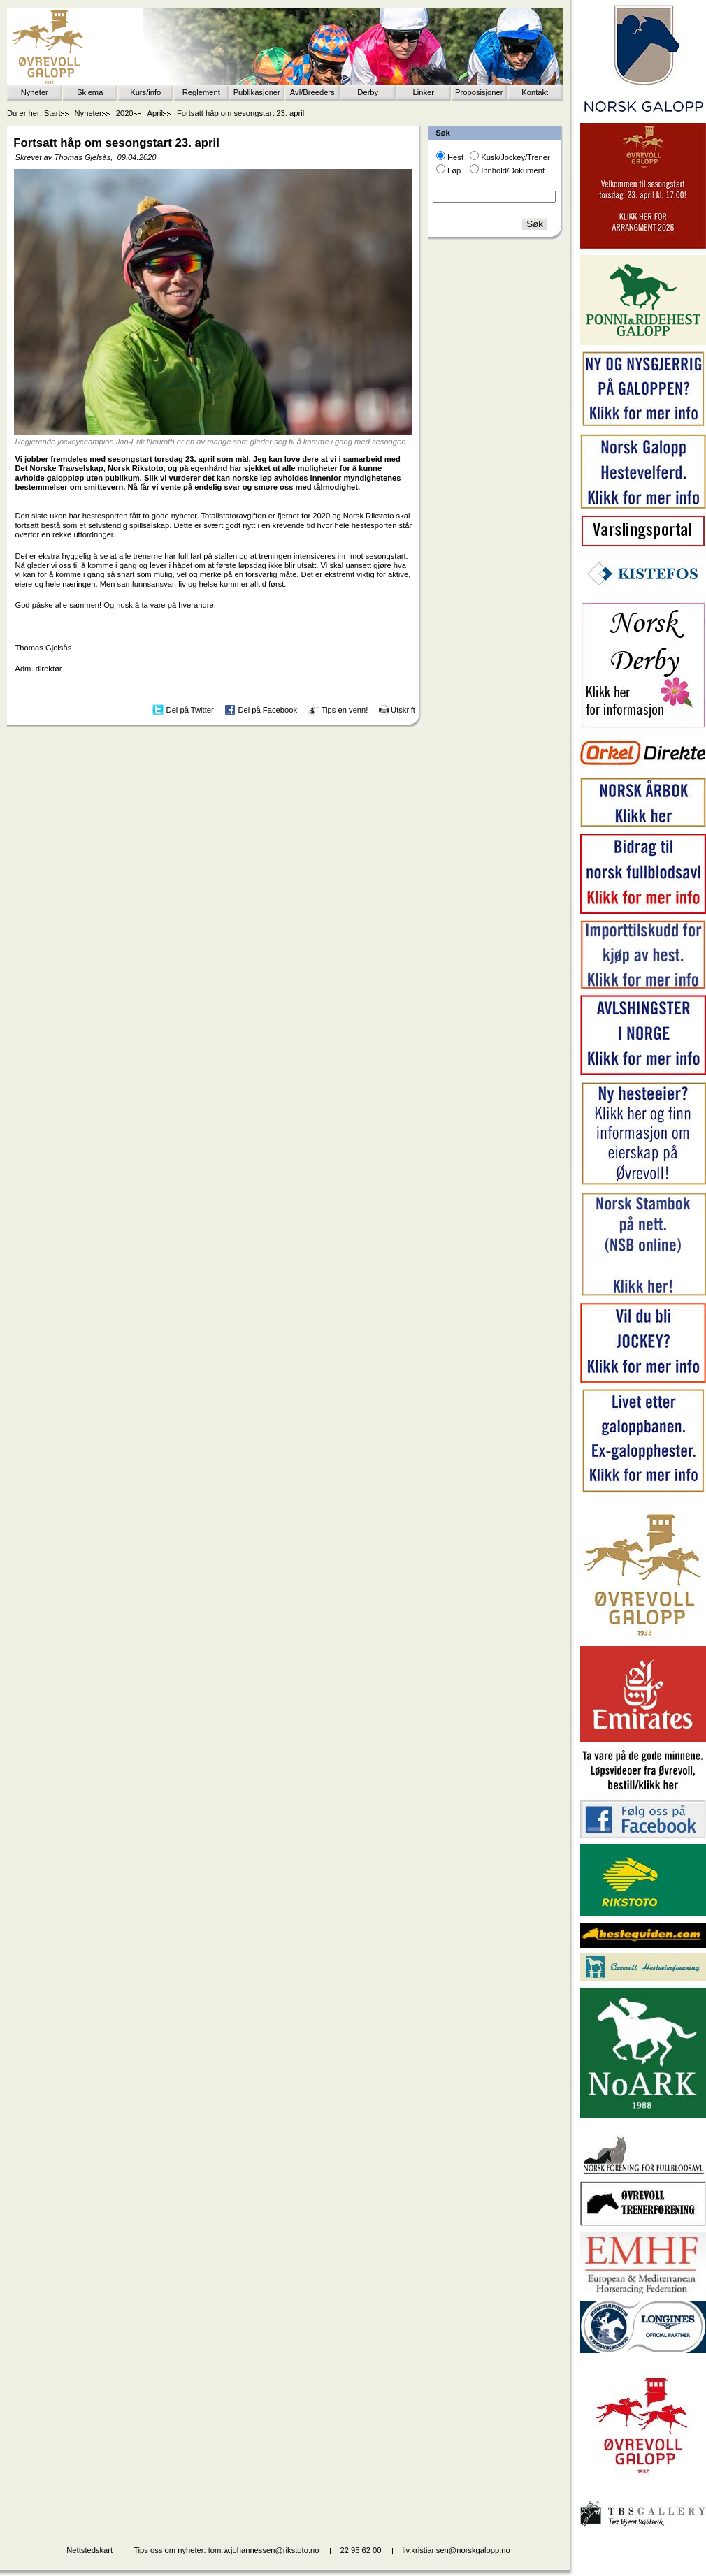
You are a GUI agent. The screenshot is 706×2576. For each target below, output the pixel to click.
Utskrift (403, 710)
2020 (125, 113)
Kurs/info (145, 92)
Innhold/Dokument (513, 170)
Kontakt (534, 92)
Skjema (90, 92)
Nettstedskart (89, 2550)
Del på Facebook (267, 710)
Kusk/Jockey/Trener (515, 157)
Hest (455, 157)
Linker (423, 92)
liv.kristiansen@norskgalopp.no (456, 2550)
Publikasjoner (256, 92)
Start (52, 113)
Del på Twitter (190, 710)
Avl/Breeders (312, 92)
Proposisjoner (479, 92)
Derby (367, 92)
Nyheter (34, 92)
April (155, 113)
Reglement (201, 92)
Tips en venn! (345, 710)
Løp (454, 170)
